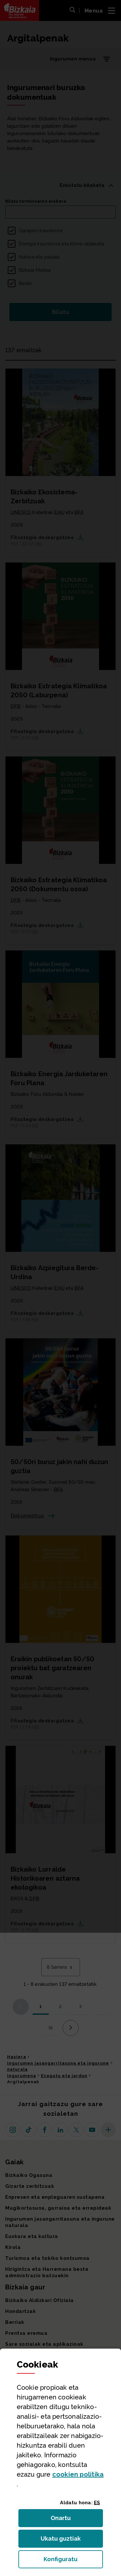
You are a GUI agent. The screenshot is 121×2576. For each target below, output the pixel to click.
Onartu (68, 2520)
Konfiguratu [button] (73, 2561)
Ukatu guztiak (63, 2540)
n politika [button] (78, 2474)
